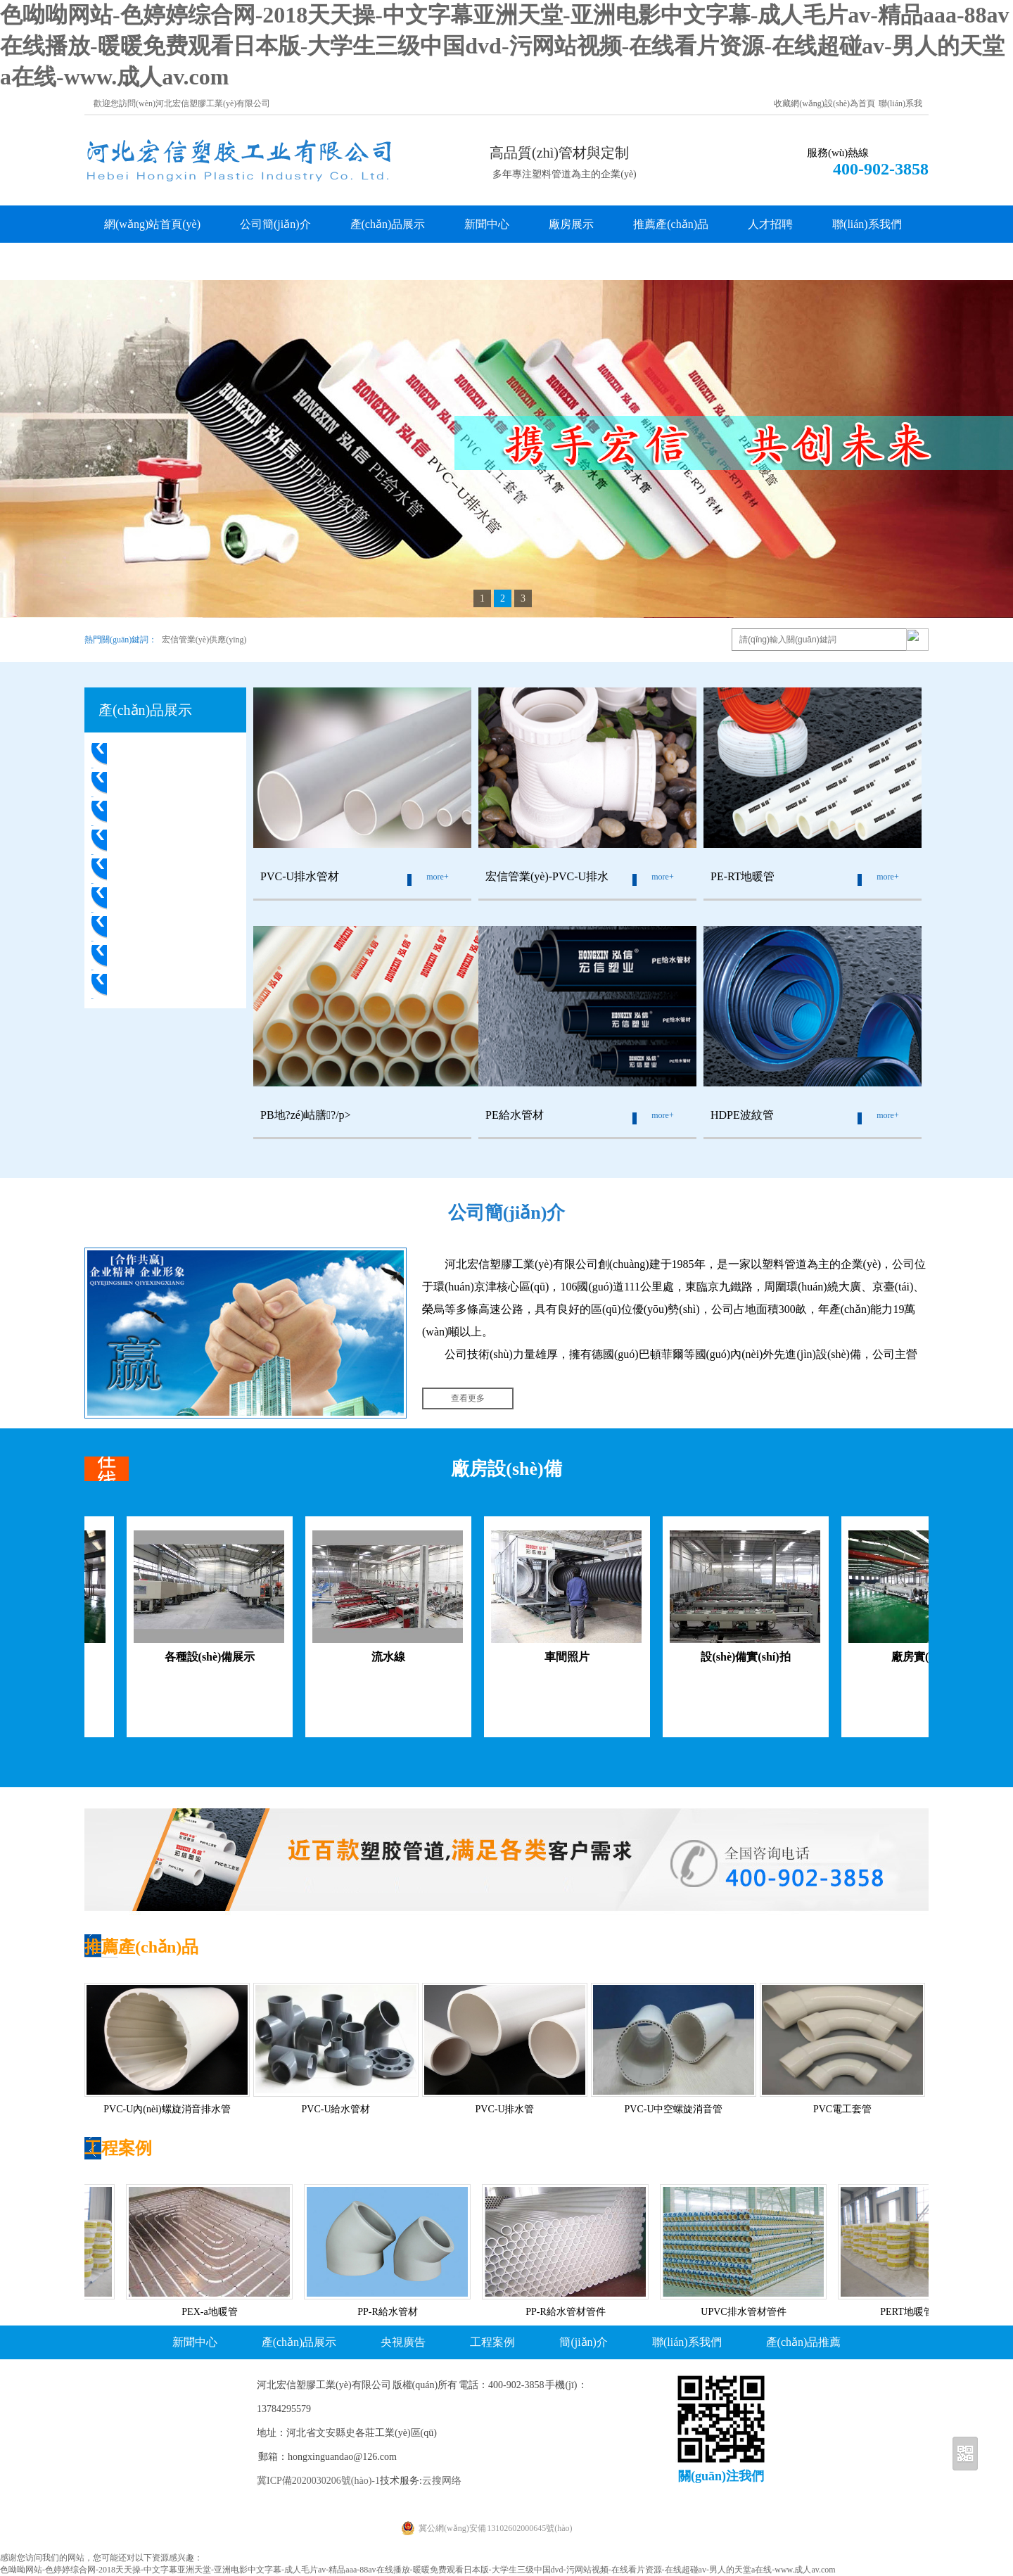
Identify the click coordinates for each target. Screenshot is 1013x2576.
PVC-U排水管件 (155, 784)
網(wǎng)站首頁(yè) (152, 224)
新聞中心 (486, 224)
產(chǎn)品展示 (388, 224)
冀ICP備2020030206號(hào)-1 (318, 2480)
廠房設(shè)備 (506, 1469)
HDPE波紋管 (147, 957)
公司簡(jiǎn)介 (275, 224)
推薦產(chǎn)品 (670, 224)
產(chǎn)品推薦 (803, 2342)
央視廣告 (403, 2342)
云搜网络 (441, 2480)
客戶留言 (126, 261)
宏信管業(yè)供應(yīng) (204, 640)
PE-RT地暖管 (148, 842)
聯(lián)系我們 (867, 224)
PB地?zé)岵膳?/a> (161, 871)
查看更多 (468, 1398)
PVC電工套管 (149, 986)
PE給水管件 (145, 928)
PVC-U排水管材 (155, 755)
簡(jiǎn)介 (583, 2342)
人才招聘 (770, 224)
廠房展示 (571, 224)
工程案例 (118, 2148)
